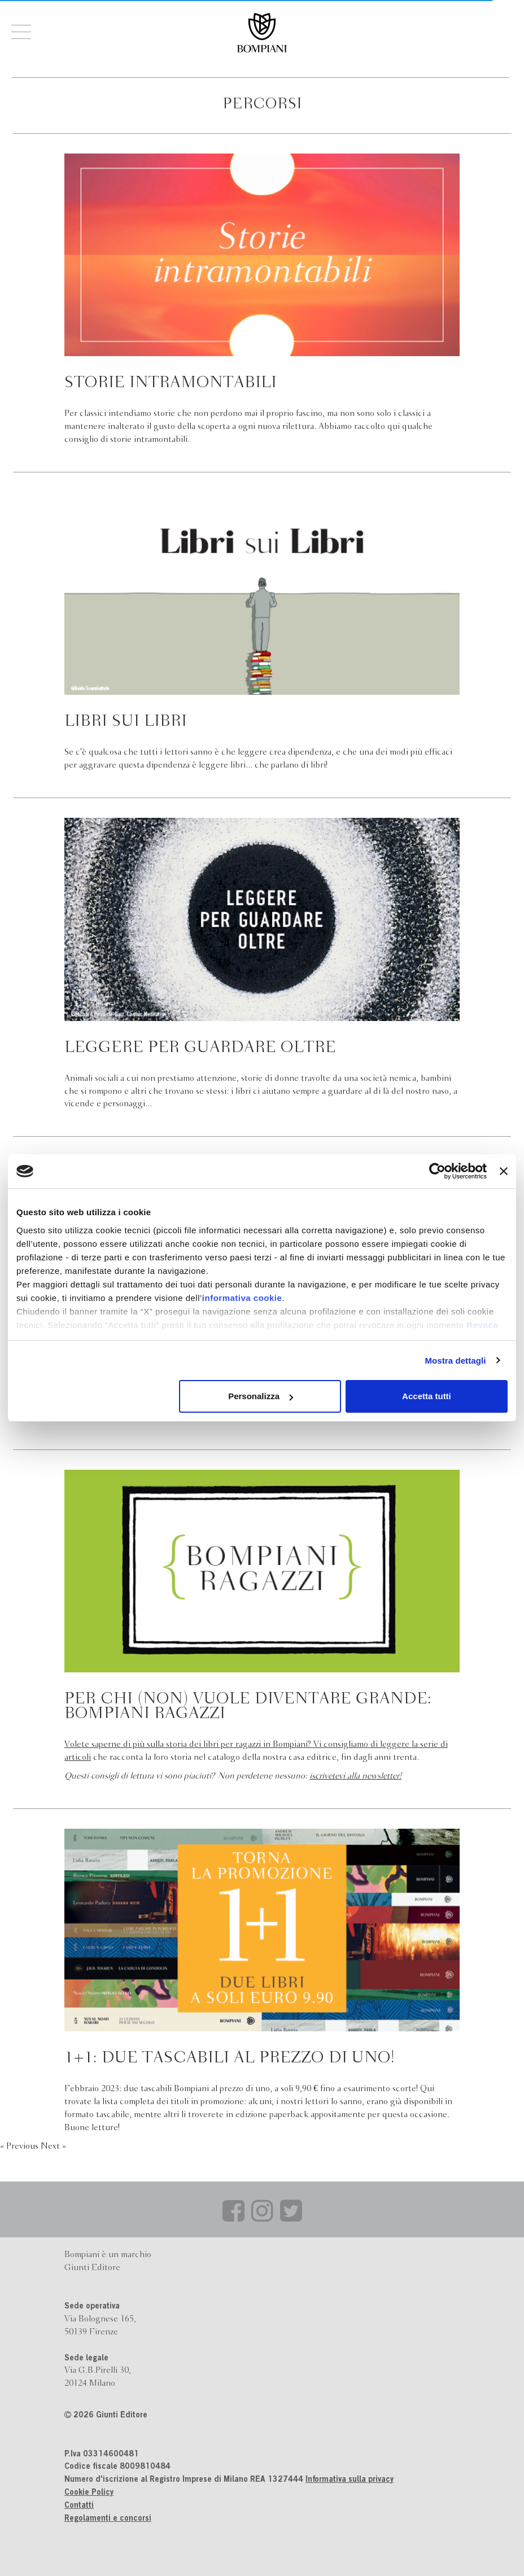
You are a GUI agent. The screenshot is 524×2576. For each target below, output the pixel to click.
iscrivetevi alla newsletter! (355, 1776)
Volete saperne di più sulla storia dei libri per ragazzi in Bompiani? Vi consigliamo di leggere (238, 1745)
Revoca (482, 1325)
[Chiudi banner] (504, 1171)
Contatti (79, 2506)
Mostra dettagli (455, 1360)
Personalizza (260, 1396)
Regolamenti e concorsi (107, 2519)
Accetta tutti (426, 1396)
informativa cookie (242, 1298)
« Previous (20, 2146)
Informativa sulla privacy (349, 2480)
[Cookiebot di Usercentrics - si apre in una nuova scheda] (437, 1171)
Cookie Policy (88, 2493)
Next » (53, 2146)
